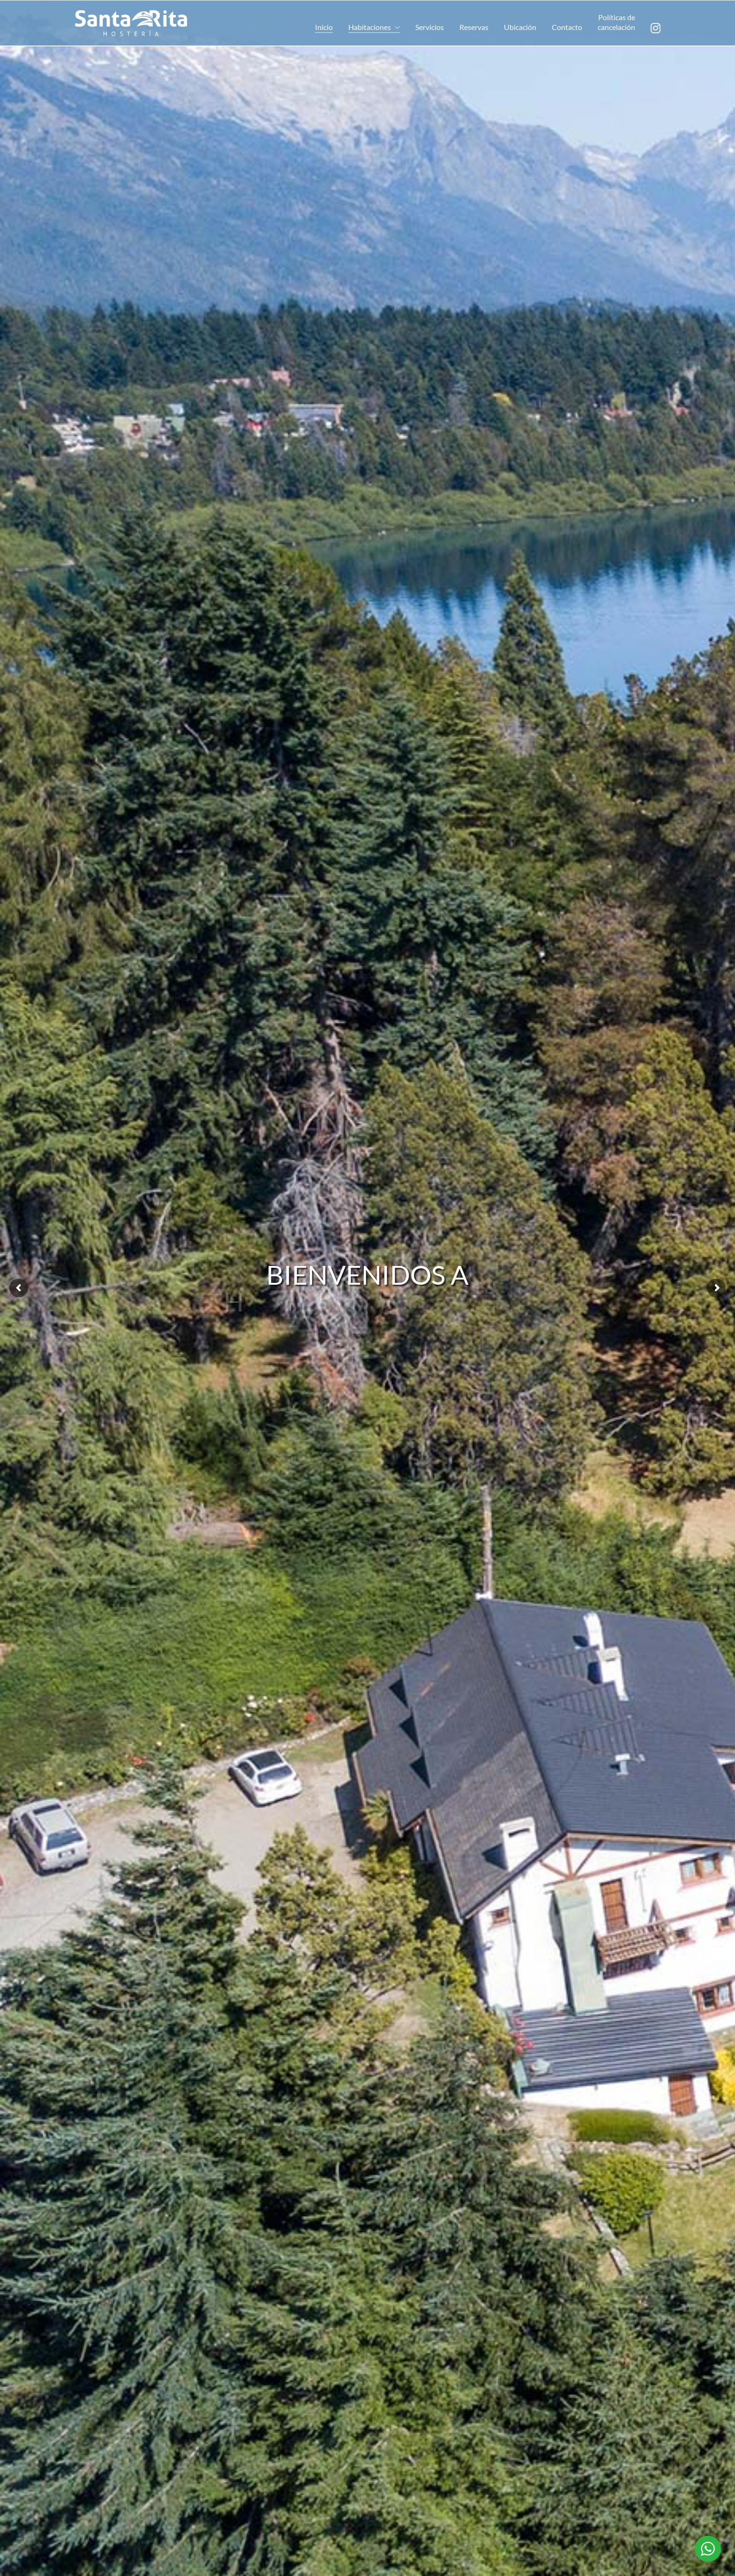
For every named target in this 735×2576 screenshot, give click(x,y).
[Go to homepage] (131, 23)
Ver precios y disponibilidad (442, 2352)
